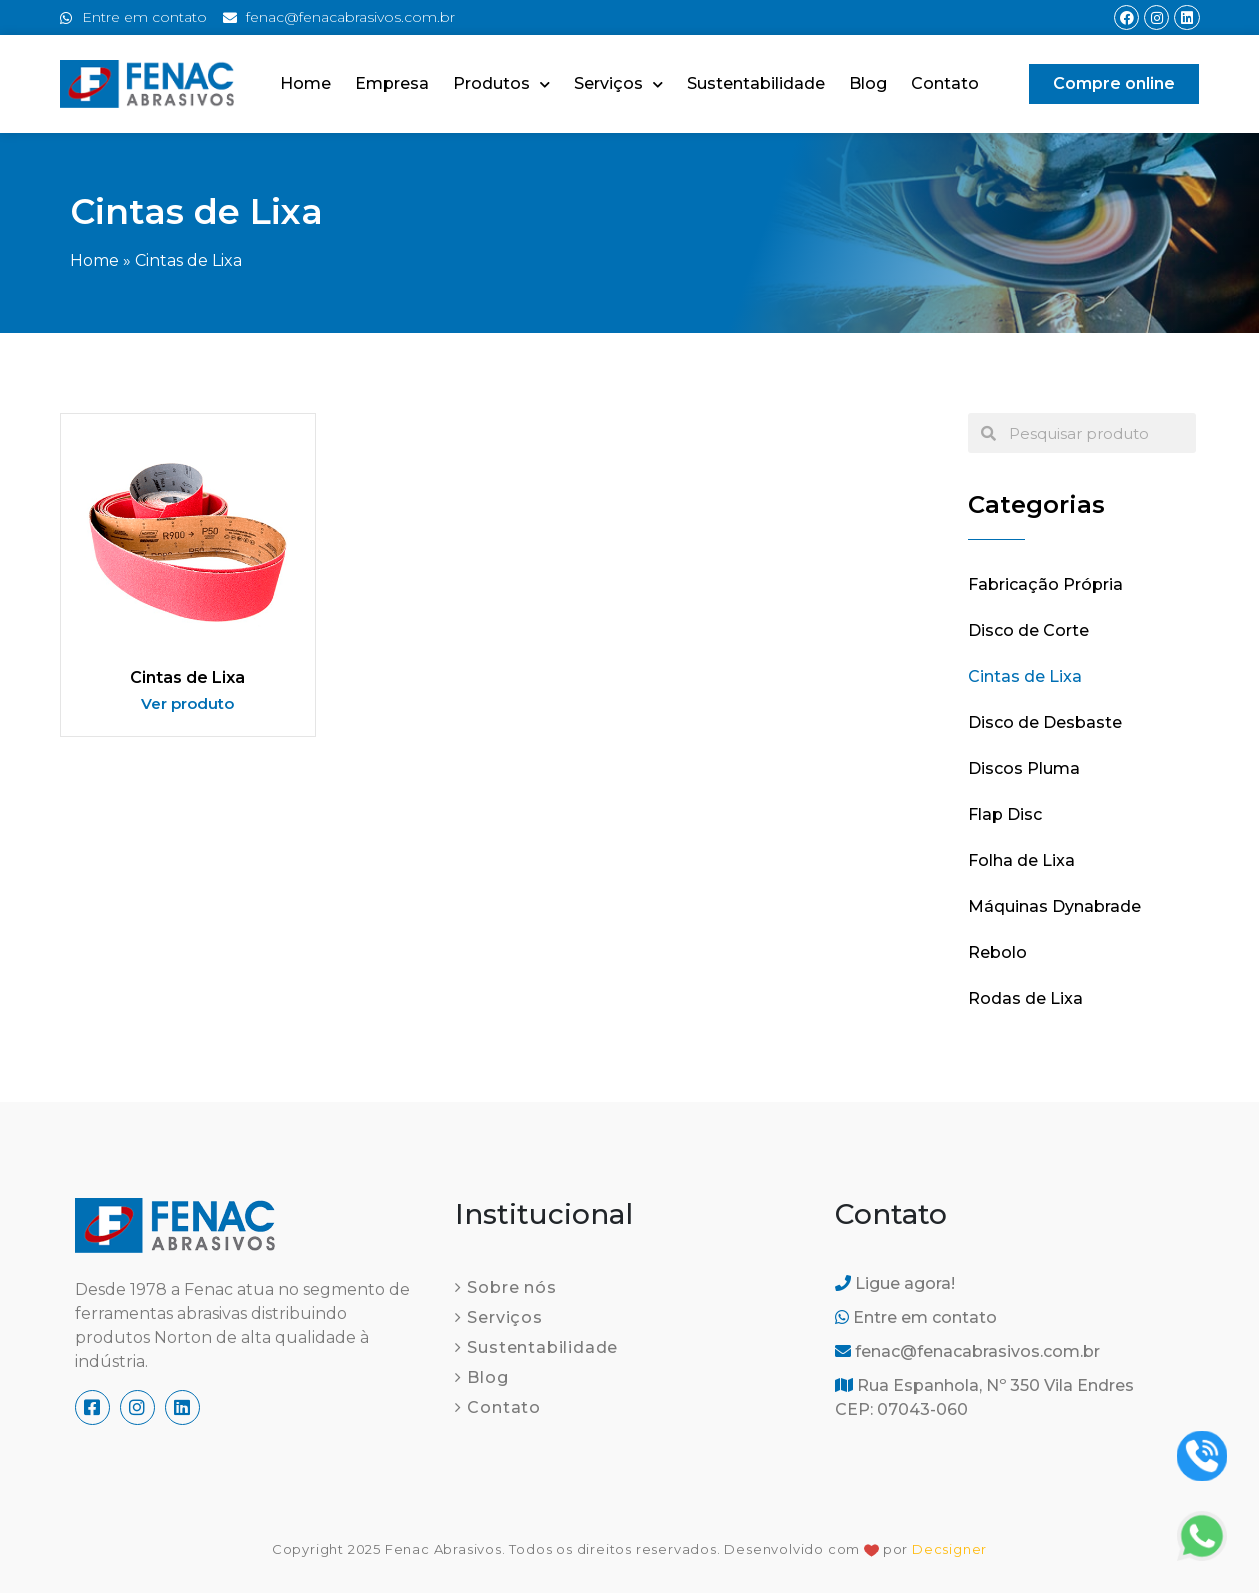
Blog (868, 83)
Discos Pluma (1024, 768)
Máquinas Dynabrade (1054, 906)
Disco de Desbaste (1045, 722)
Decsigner (949, 1549)
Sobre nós (511, 1287)
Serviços (618, 84)
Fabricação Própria (1045, 584)
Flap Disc (1005, 814)
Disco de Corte (1028, 630)
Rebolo (997, 952)
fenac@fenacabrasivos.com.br (967, 1351)
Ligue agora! (895, 1283)
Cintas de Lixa (187, 677)
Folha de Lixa (1021, 860)
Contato (945, 83)
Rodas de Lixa (1025, 998)
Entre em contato (916, 1317)
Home (305, 83)
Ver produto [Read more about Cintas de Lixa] (187, 703)
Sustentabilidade (756, 83)
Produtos (501, 84)
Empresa (392, 83)
